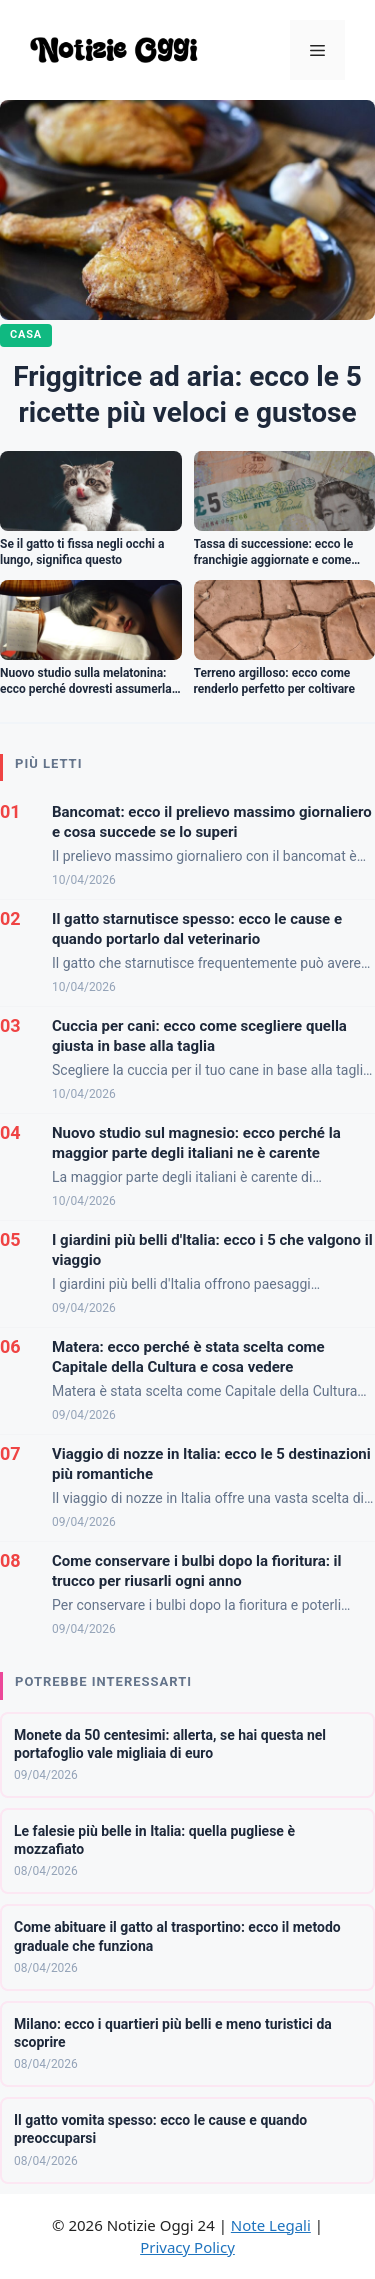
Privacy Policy (187, 2247)
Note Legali (271, 2225)
